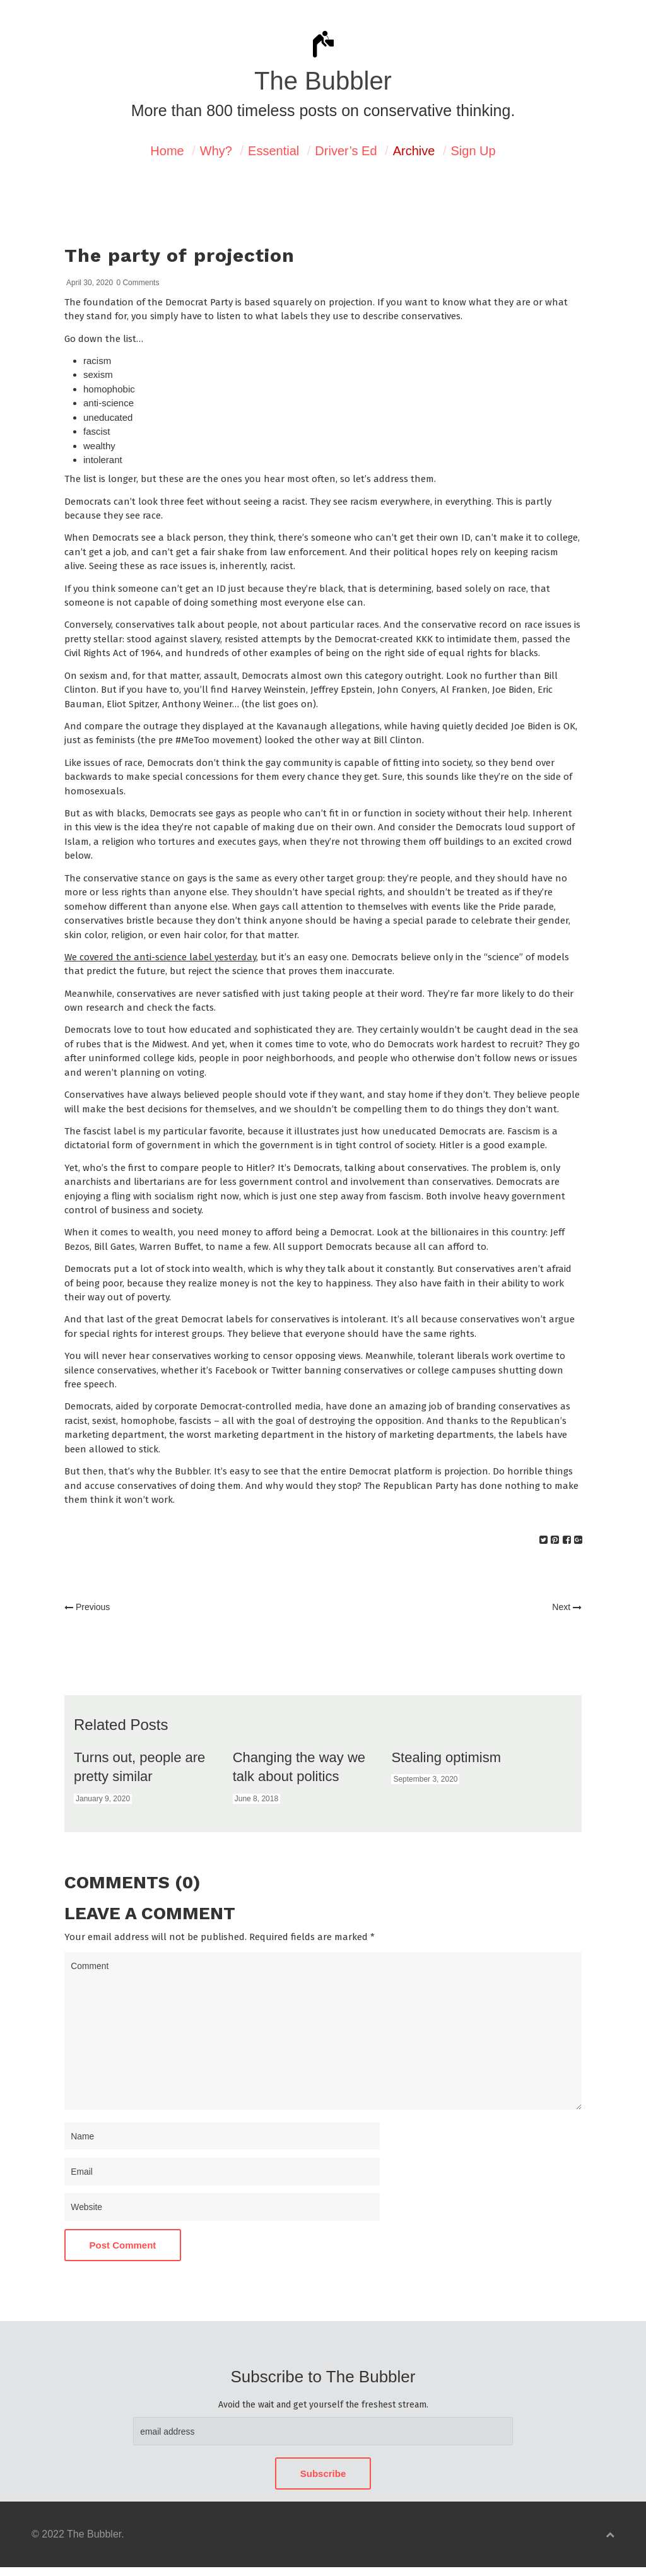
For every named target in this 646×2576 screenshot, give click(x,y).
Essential (273, 151)
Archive (414, 151)
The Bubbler (323, 81)
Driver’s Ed (346, 151)
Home (167, 151)
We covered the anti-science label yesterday (160, 957)
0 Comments (137, 282)
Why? (216, 151)
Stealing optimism (446, 1757)
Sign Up (473, 151)
